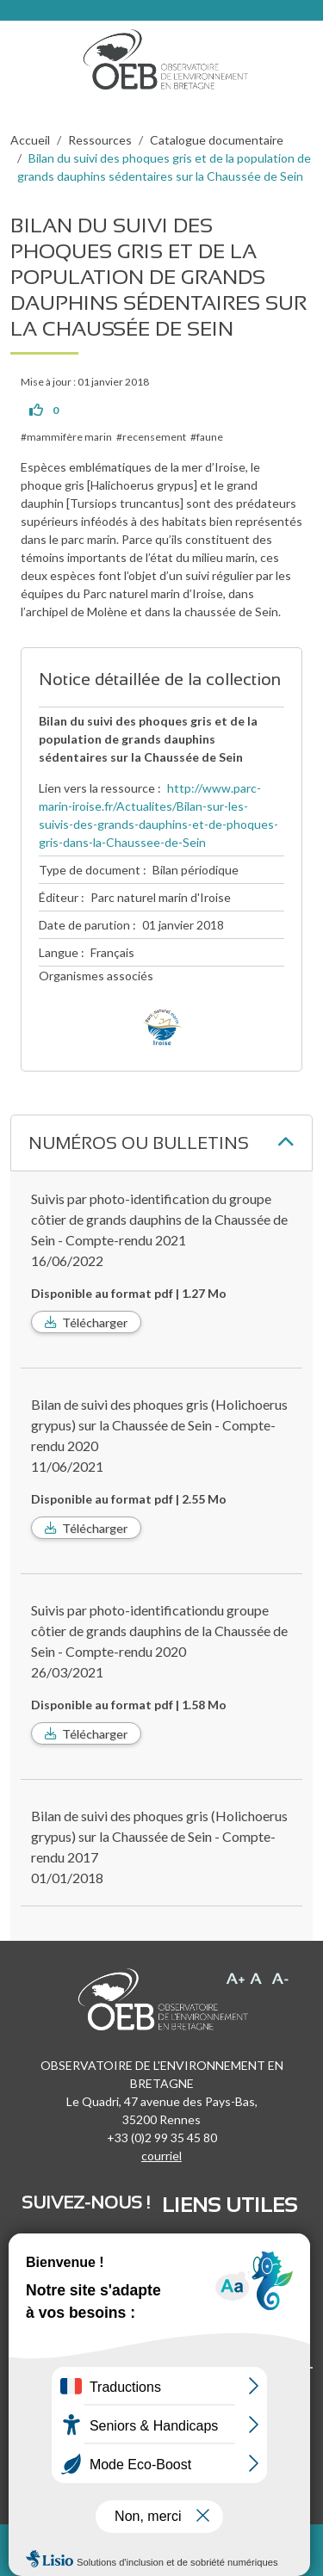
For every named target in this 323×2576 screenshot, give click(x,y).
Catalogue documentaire (216, 140)
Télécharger (94, 1322)
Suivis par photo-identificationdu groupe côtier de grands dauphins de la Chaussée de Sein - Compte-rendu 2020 (159, 1630)
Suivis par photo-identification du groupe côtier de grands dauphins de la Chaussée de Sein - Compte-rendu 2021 (159, 1219)
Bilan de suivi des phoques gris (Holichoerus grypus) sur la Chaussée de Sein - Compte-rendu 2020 (159, 1425)
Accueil (30, 140)
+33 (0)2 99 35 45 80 (162, 2137)
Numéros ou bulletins (138, 1143)
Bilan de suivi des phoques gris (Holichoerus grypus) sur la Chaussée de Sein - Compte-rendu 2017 (159, 1836)
